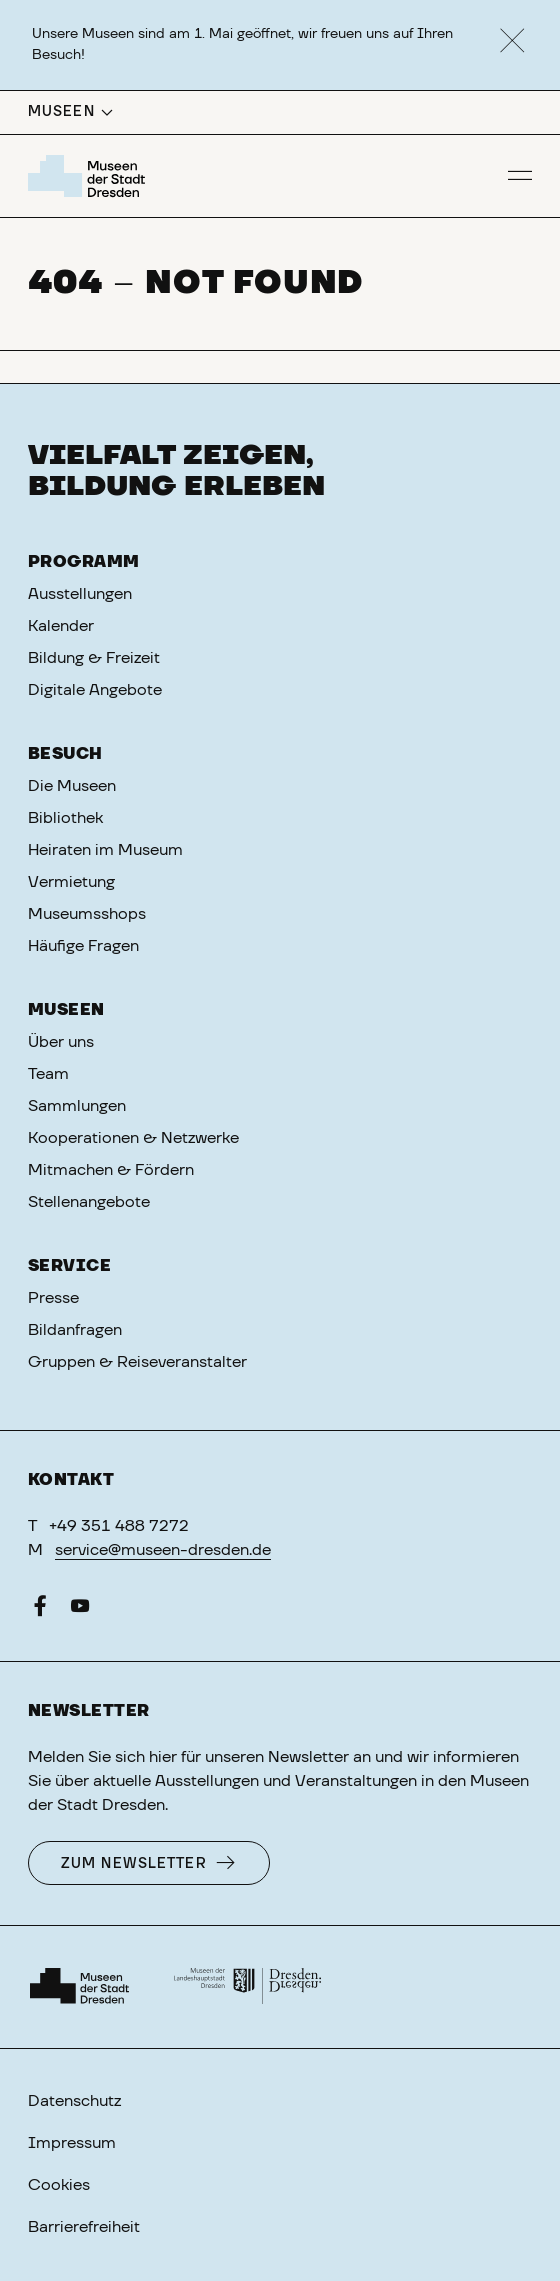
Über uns (61, 1042)
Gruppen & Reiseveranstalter (137, 1362)
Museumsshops (87, 914)
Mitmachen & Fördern (111, 1170)
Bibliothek (65, 818)
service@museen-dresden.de (163, 1550)
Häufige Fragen (83, 946)
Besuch (65, 754)
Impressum (72, 2143)
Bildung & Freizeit (94, 658)
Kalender (61, 626)
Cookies (59, 2185)
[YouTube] (80, 1610)
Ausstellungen (80, 594)
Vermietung (71, 882)
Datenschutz (74, 2101)
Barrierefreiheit (84, 2227)
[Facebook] (40, 1610)
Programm (84, 562)
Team (48, 1074)
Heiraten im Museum (105, 850)
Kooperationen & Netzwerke (133, 1138)
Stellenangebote (89, 1202)
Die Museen (72, 786)
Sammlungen (77, 1106)
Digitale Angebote (95, 690)
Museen (66, 1010)
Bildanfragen (75, 1330)
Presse (53, 1298)
